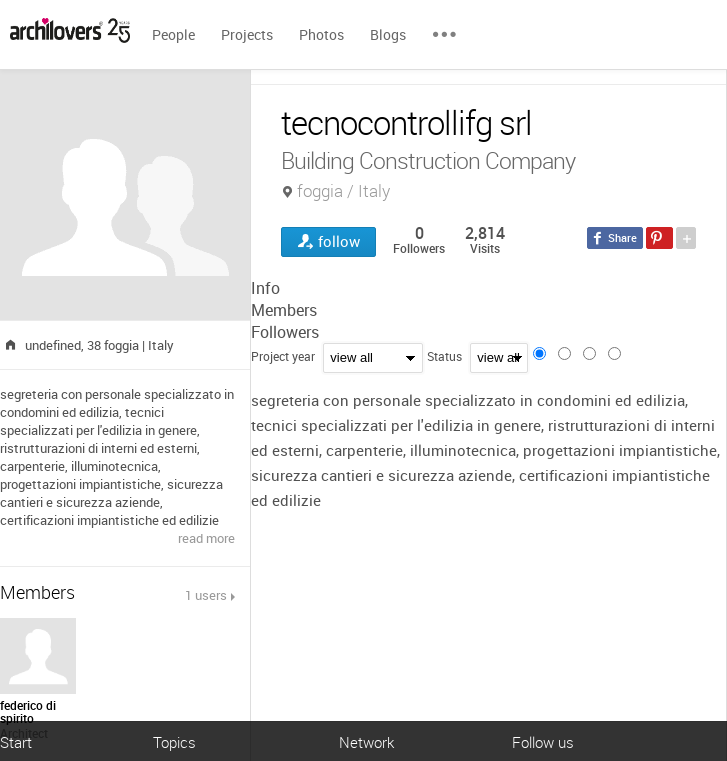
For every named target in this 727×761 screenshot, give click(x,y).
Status (444, 356)
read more (206, 538)
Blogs (388, 34)
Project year (283, 356)
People (173, 34)
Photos (321, 34)
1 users (206, 595)
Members (284, 310)
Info (265, 288)
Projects (247, 34)
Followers (285, 332)
